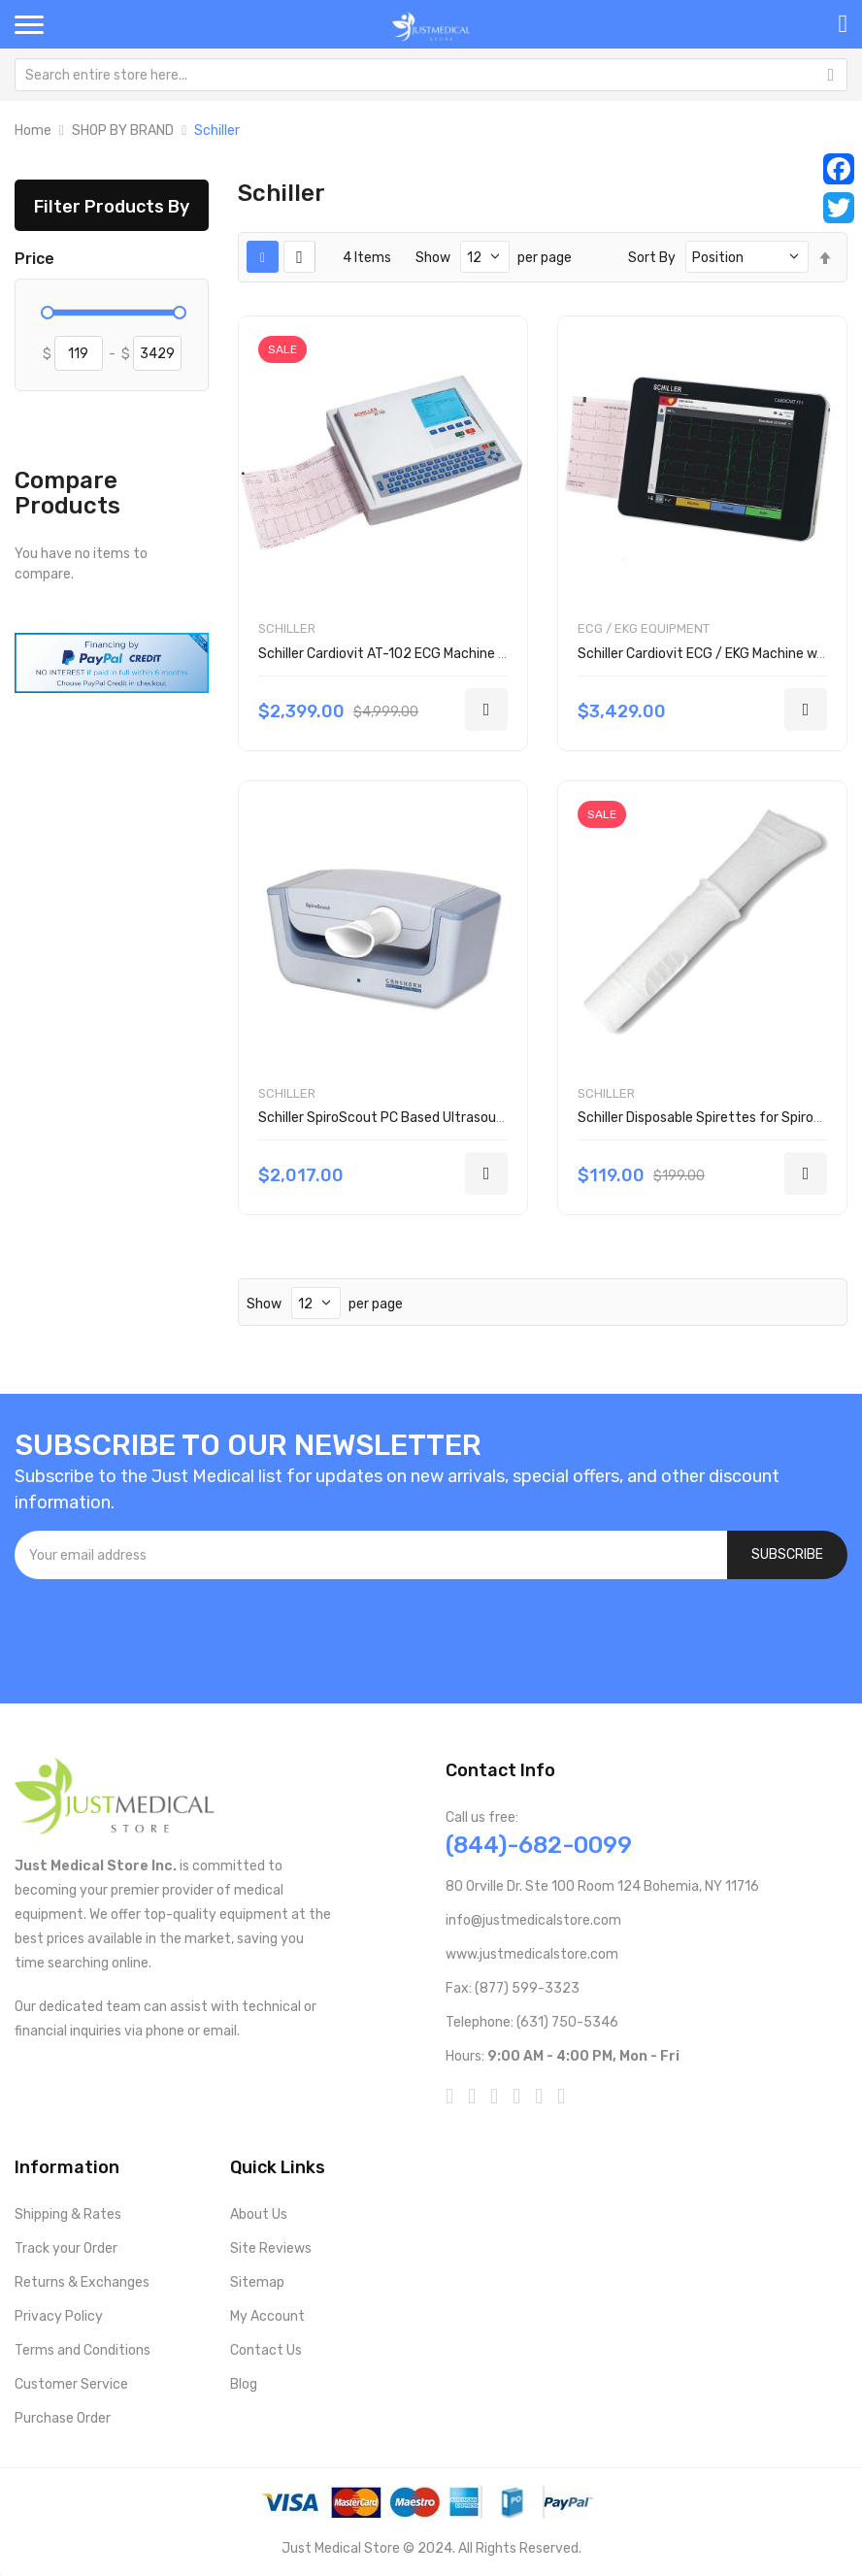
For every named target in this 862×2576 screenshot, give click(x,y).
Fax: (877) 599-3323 (513, 1988)
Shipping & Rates (68, 2214)
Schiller (286, 628)
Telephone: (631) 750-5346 (532, 2022)
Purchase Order (63, 2418)
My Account (267, 2316)
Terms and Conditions (82, 2350)
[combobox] (431, 74)
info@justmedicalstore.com (533, 1920)
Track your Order (66, 2248)
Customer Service (71, 2384)
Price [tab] (34, 259)
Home (33, 130)
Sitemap (257, 2282)
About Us (258, 2214)
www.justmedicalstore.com (532, 1954)
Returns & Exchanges (82, 2282)
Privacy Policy (59, 2316)
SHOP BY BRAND (123, 130)
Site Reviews (271, 2248)
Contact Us (266, 2350)
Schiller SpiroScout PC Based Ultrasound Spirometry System (449, 1117)
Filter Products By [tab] (111, 206)
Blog (243, 2384)
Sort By (652, 257)
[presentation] (162, 1631)
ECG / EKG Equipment (644, 628)
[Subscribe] (787, 1555)
